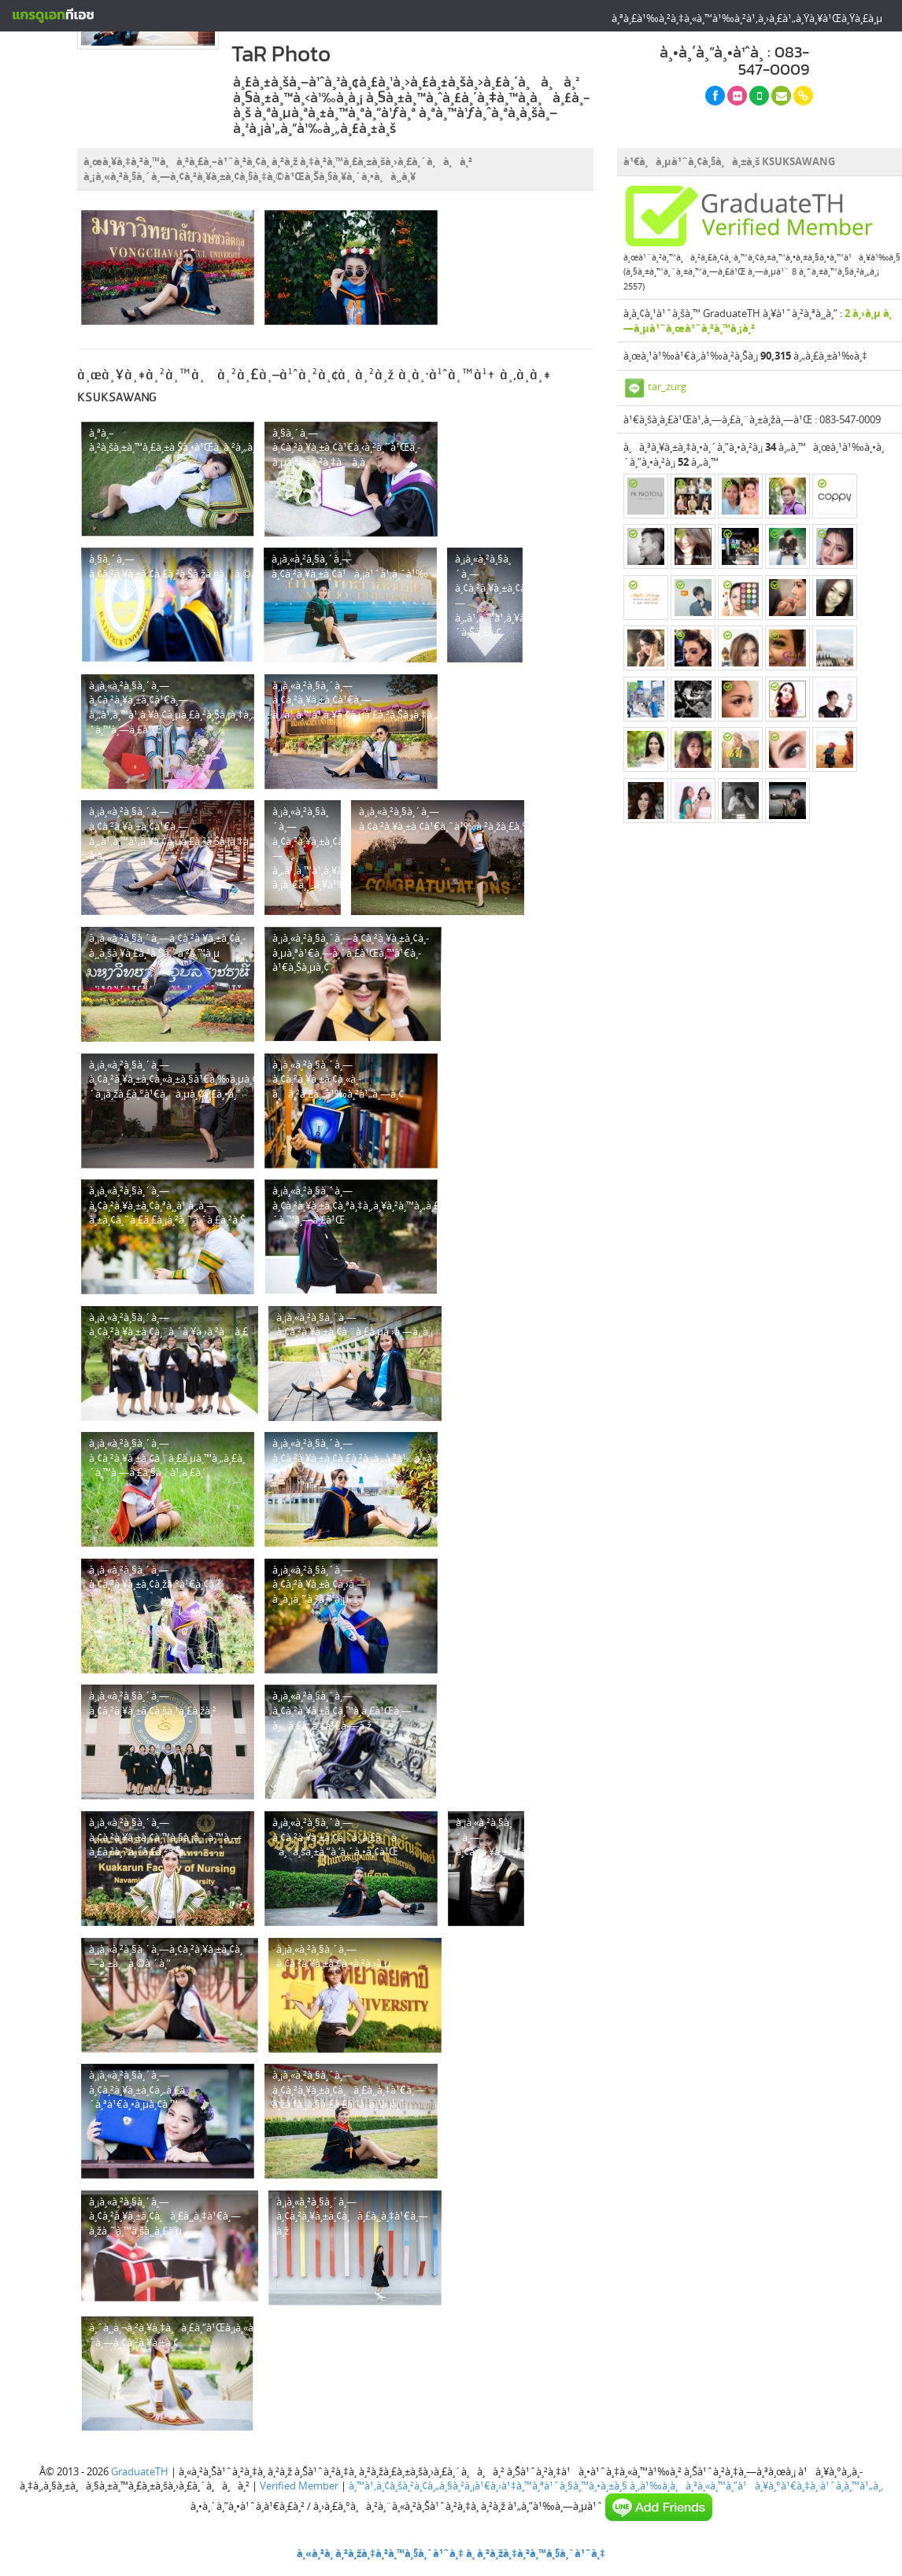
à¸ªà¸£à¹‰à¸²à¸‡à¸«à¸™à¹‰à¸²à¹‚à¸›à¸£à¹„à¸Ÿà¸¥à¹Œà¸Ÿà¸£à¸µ (747, 18)
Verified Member (299, 2485)
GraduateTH (139, 2471)
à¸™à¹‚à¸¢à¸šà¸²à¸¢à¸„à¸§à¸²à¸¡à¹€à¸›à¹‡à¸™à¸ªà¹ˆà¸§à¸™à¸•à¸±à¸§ (488, 2485)
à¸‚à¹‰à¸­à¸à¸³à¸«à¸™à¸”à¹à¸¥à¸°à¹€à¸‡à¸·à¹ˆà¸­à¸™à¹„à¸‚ (756, 2485)
